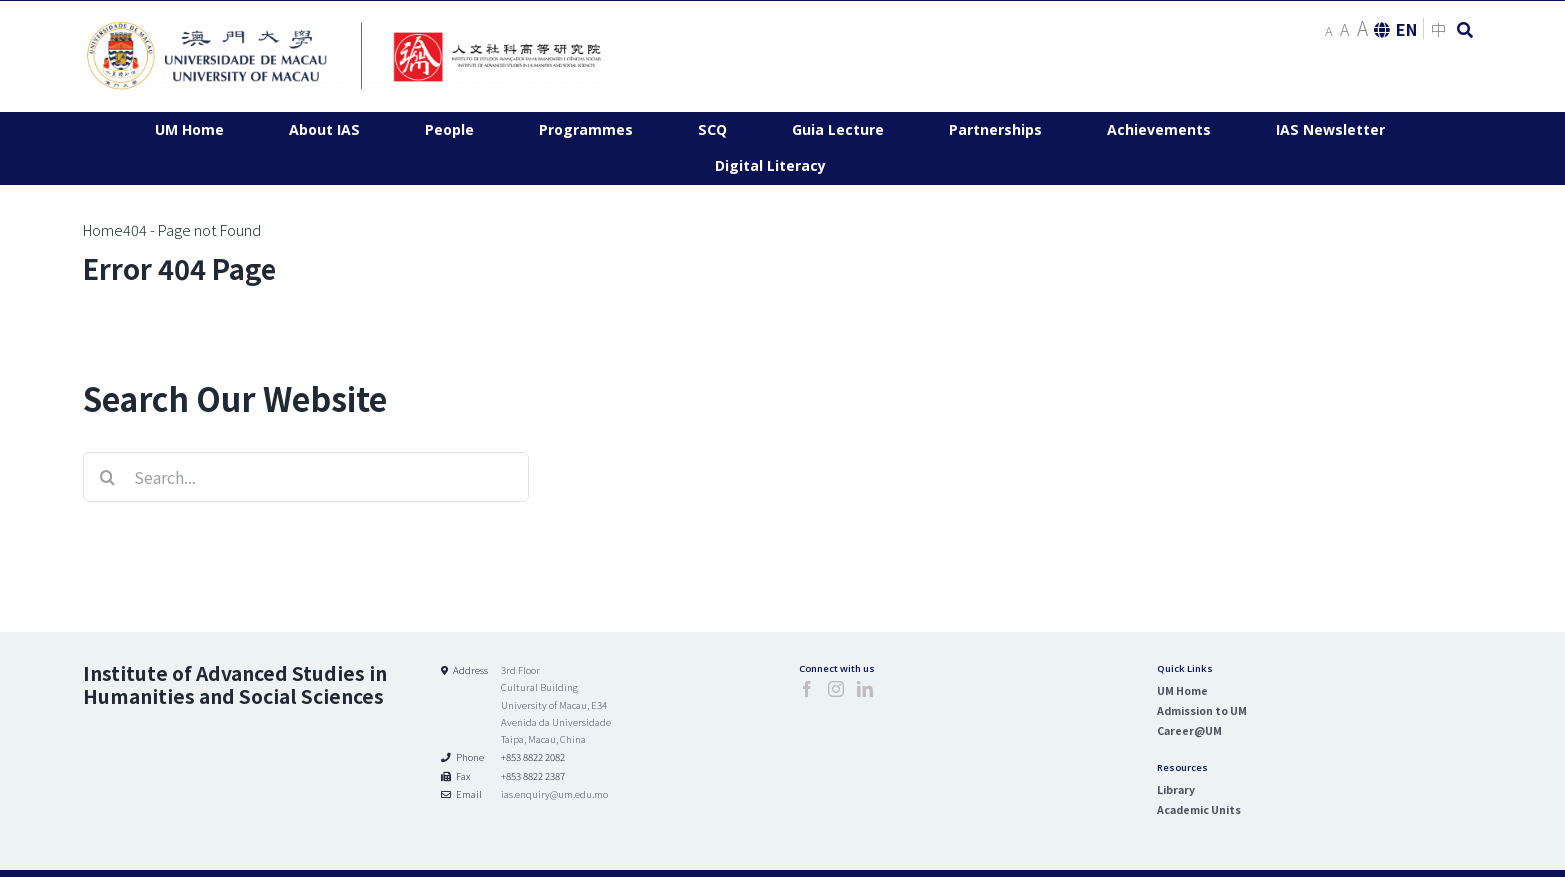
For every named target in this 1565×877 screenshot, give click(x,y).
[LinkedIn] (865, 689)
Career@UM (1189, 730)
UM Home (1182, 690)
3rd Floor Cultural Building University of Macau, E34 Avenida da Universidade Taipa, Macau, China (556, 704)
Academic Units (1199, 809)
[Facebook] (807, 689)
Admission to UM (1202, 710)
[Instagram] (836, 689)
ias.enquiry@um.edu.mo (554, 794)
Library (1176, 789)
